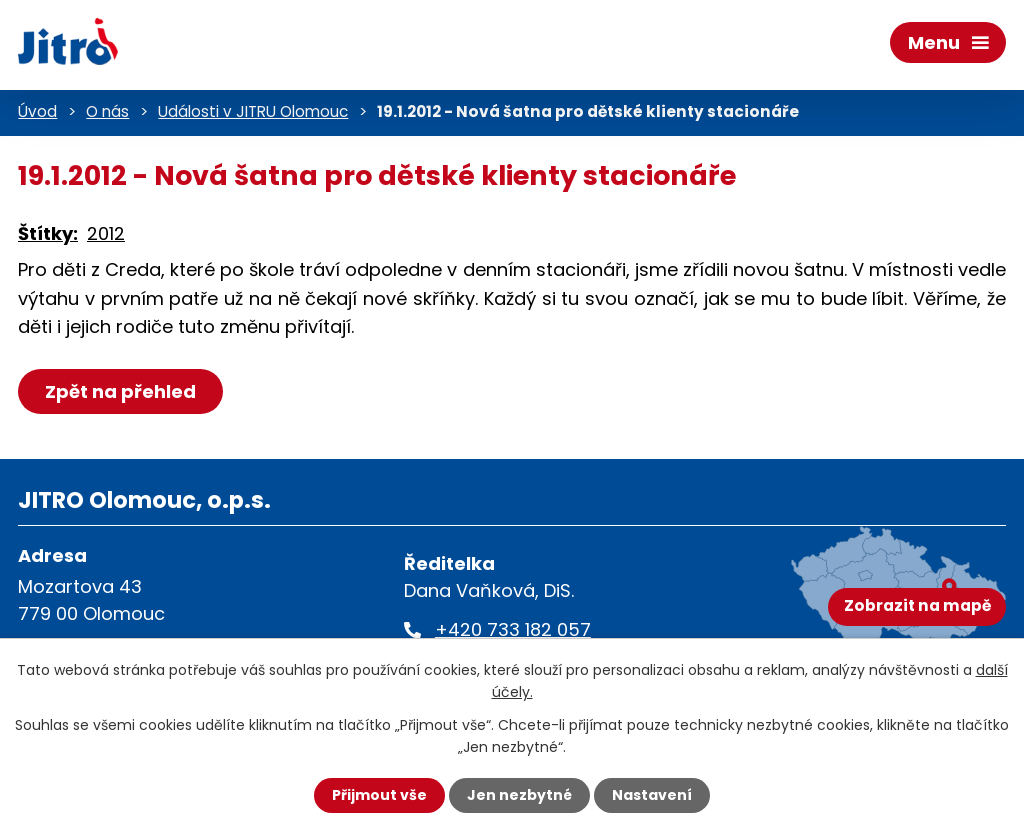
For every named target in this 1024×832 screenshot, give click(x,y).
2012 (106, 233)
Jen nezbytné (519, 795)
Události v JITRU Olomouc (253, 111)
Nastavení (652, 795)
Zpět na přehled (120, 391)
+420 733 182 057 (513, 629)
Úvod (37, 111)
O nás (107, 111)
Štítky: (48, 233)
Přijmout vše (379, 795)
